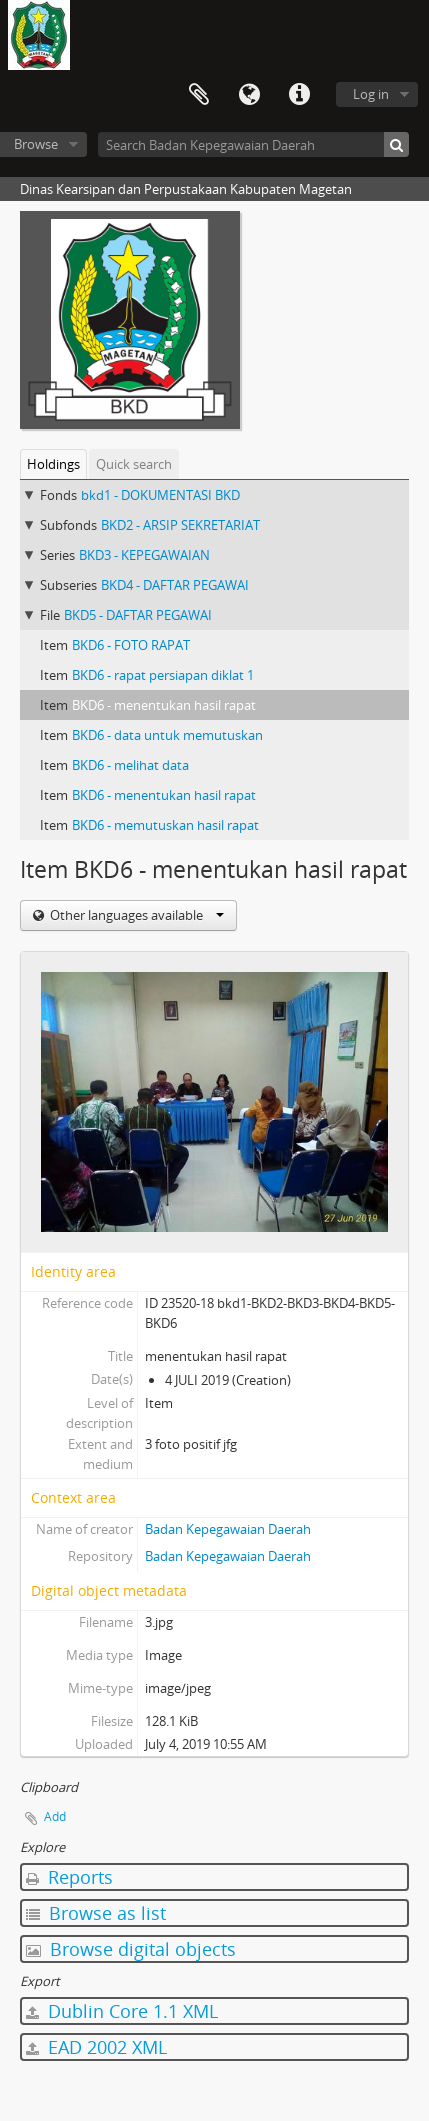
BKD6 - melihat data (130, 765)
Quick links (299, 95)
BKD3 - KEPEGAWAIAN (144, 555)
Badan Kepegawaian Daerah (228, 1529)
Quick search (134, 464)
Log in (371, 94)
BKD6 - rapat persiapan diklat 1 (163, 675)
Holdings (53, 464)
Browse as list (96, 1913)
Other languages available (135, 915)
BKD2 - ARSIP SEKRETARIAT (180, 525)
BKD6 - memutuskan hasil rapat (165, 825)
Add (55, 1816)
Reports (69, 1877)
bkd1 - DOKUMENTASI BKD (160, 495)
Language (249, 95)
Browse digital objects (131, 1949)
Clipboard (199, 95)
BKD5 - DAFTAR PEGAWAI (138, 615)
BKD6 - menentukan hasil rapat (164, 705)
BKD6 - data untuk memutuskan (167, 735)
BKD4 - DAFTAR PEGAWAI (175, 585)
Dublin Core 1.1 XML (122, 2011)
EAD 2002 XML (96, 2047)
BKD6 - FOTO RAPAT (131, 645)
